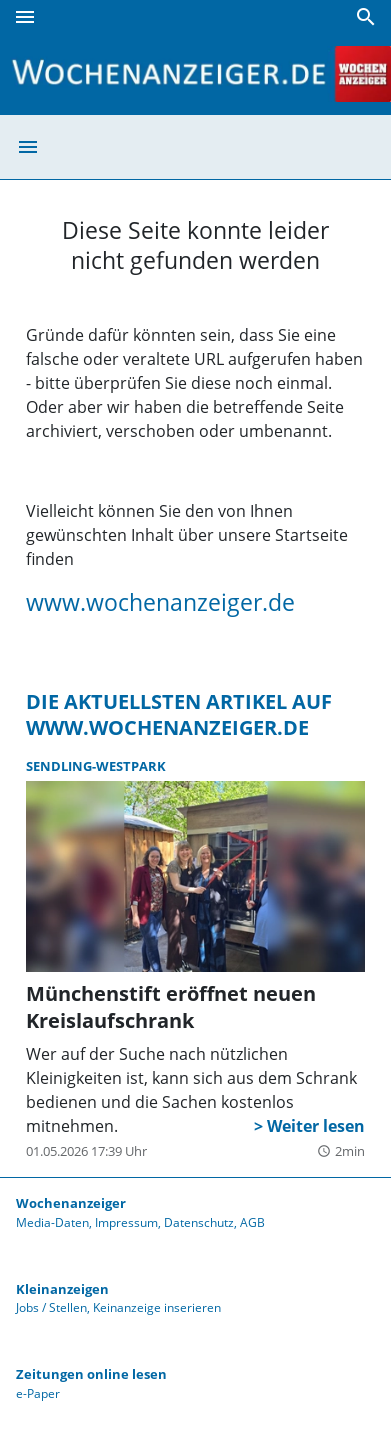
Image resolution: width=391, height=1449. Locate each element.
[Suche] (366, 17)
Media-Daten (52, 1222)
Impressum (126, 1222)
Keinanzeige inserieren (157, 1307)
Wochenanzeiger (71, 1203)
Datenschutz (199, 1222)
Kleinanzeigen (62, 1289)
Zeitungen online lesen (91, 1374)
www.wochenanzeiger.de (160, 602)
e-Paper (38, 1393)
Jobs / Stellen (51, 1307)
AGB (252, 1222)
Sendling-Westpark (96, 766)
